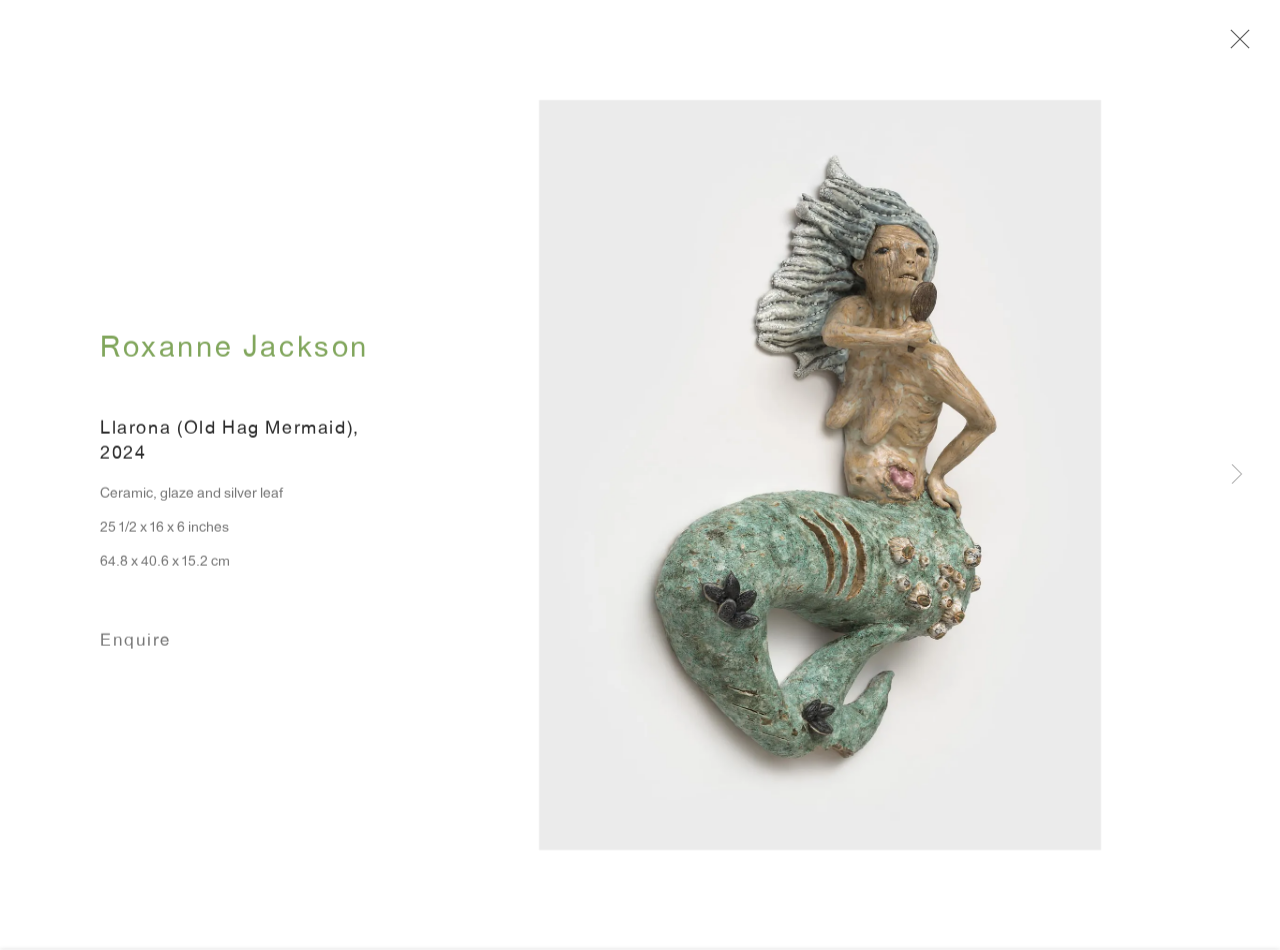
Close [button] (1242, 45)
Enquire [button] (135, 649)
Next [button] (1237, 475)
